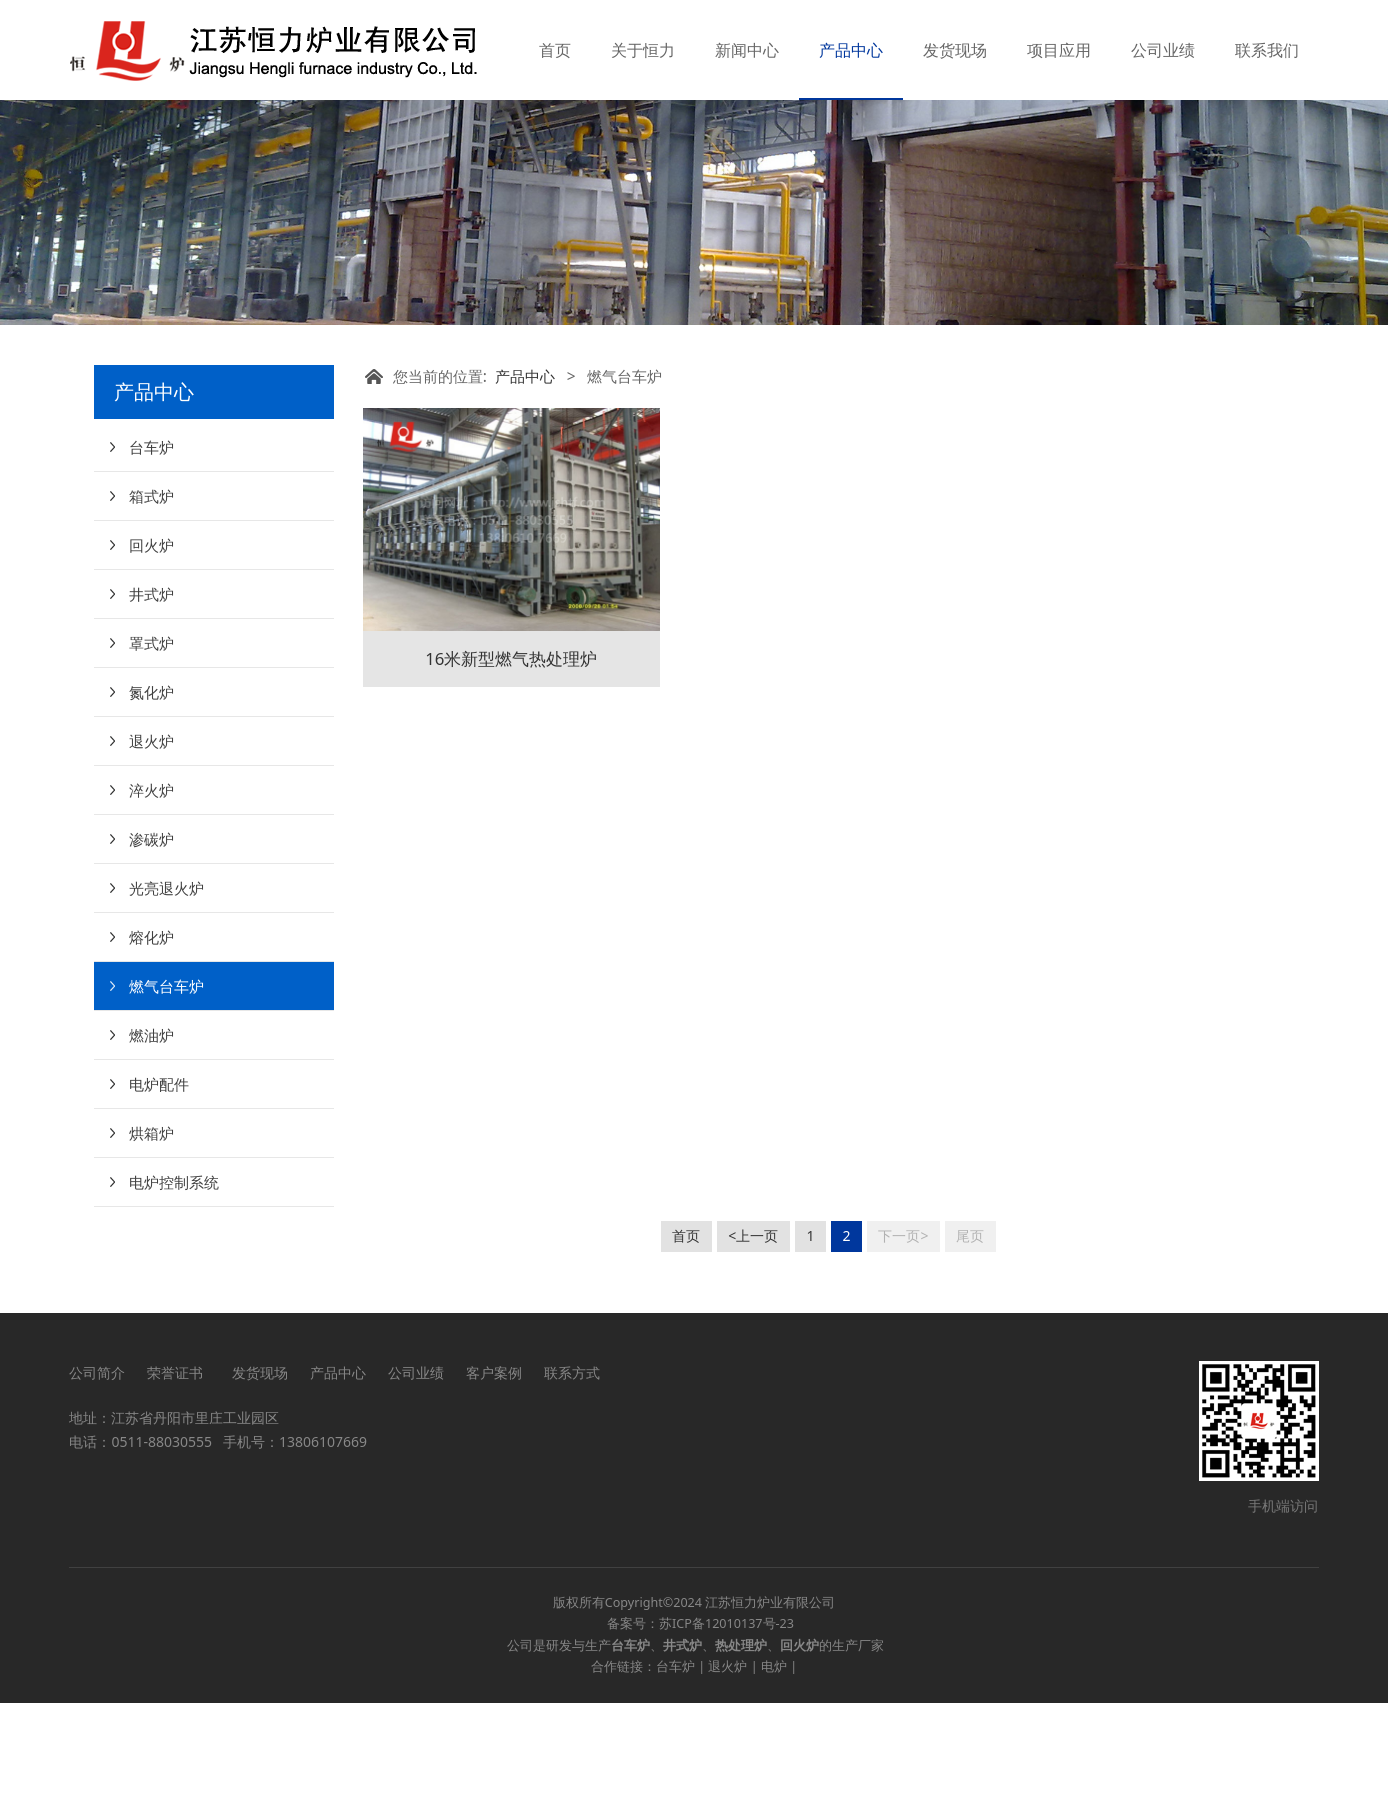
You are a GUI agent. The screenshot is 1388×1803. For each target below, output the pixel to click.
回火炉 (151, 645)
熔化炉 (151, 1037)
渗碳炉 (151, 939)
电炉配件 (159, 1184)
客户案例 (494, 1472)
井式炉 (151, 694)
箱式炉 (151, 596)
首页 (555, 50)
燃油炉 (151, 1135)
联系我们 (1267, 50)
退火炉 (151, 841)
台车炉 (151, 547)
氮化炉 (151, 792)
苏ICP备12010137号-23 (726, 1723)
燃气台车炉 (166, 1086)
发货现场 (955, 50)
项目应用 (1059, 50)
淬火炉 (151, 890)
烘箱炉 (151, 1233)
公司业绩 (1163, 50)
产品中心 (851, 50)
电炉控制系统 (174, 1282)
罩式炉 (151, 743)
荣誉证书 (178, 1472)
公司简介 (97, 1472)
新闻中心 (747, 50)
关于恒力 (643, 50)
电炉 (774, 1766)
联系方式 (572, 1472)
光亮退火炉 (166, 988)
